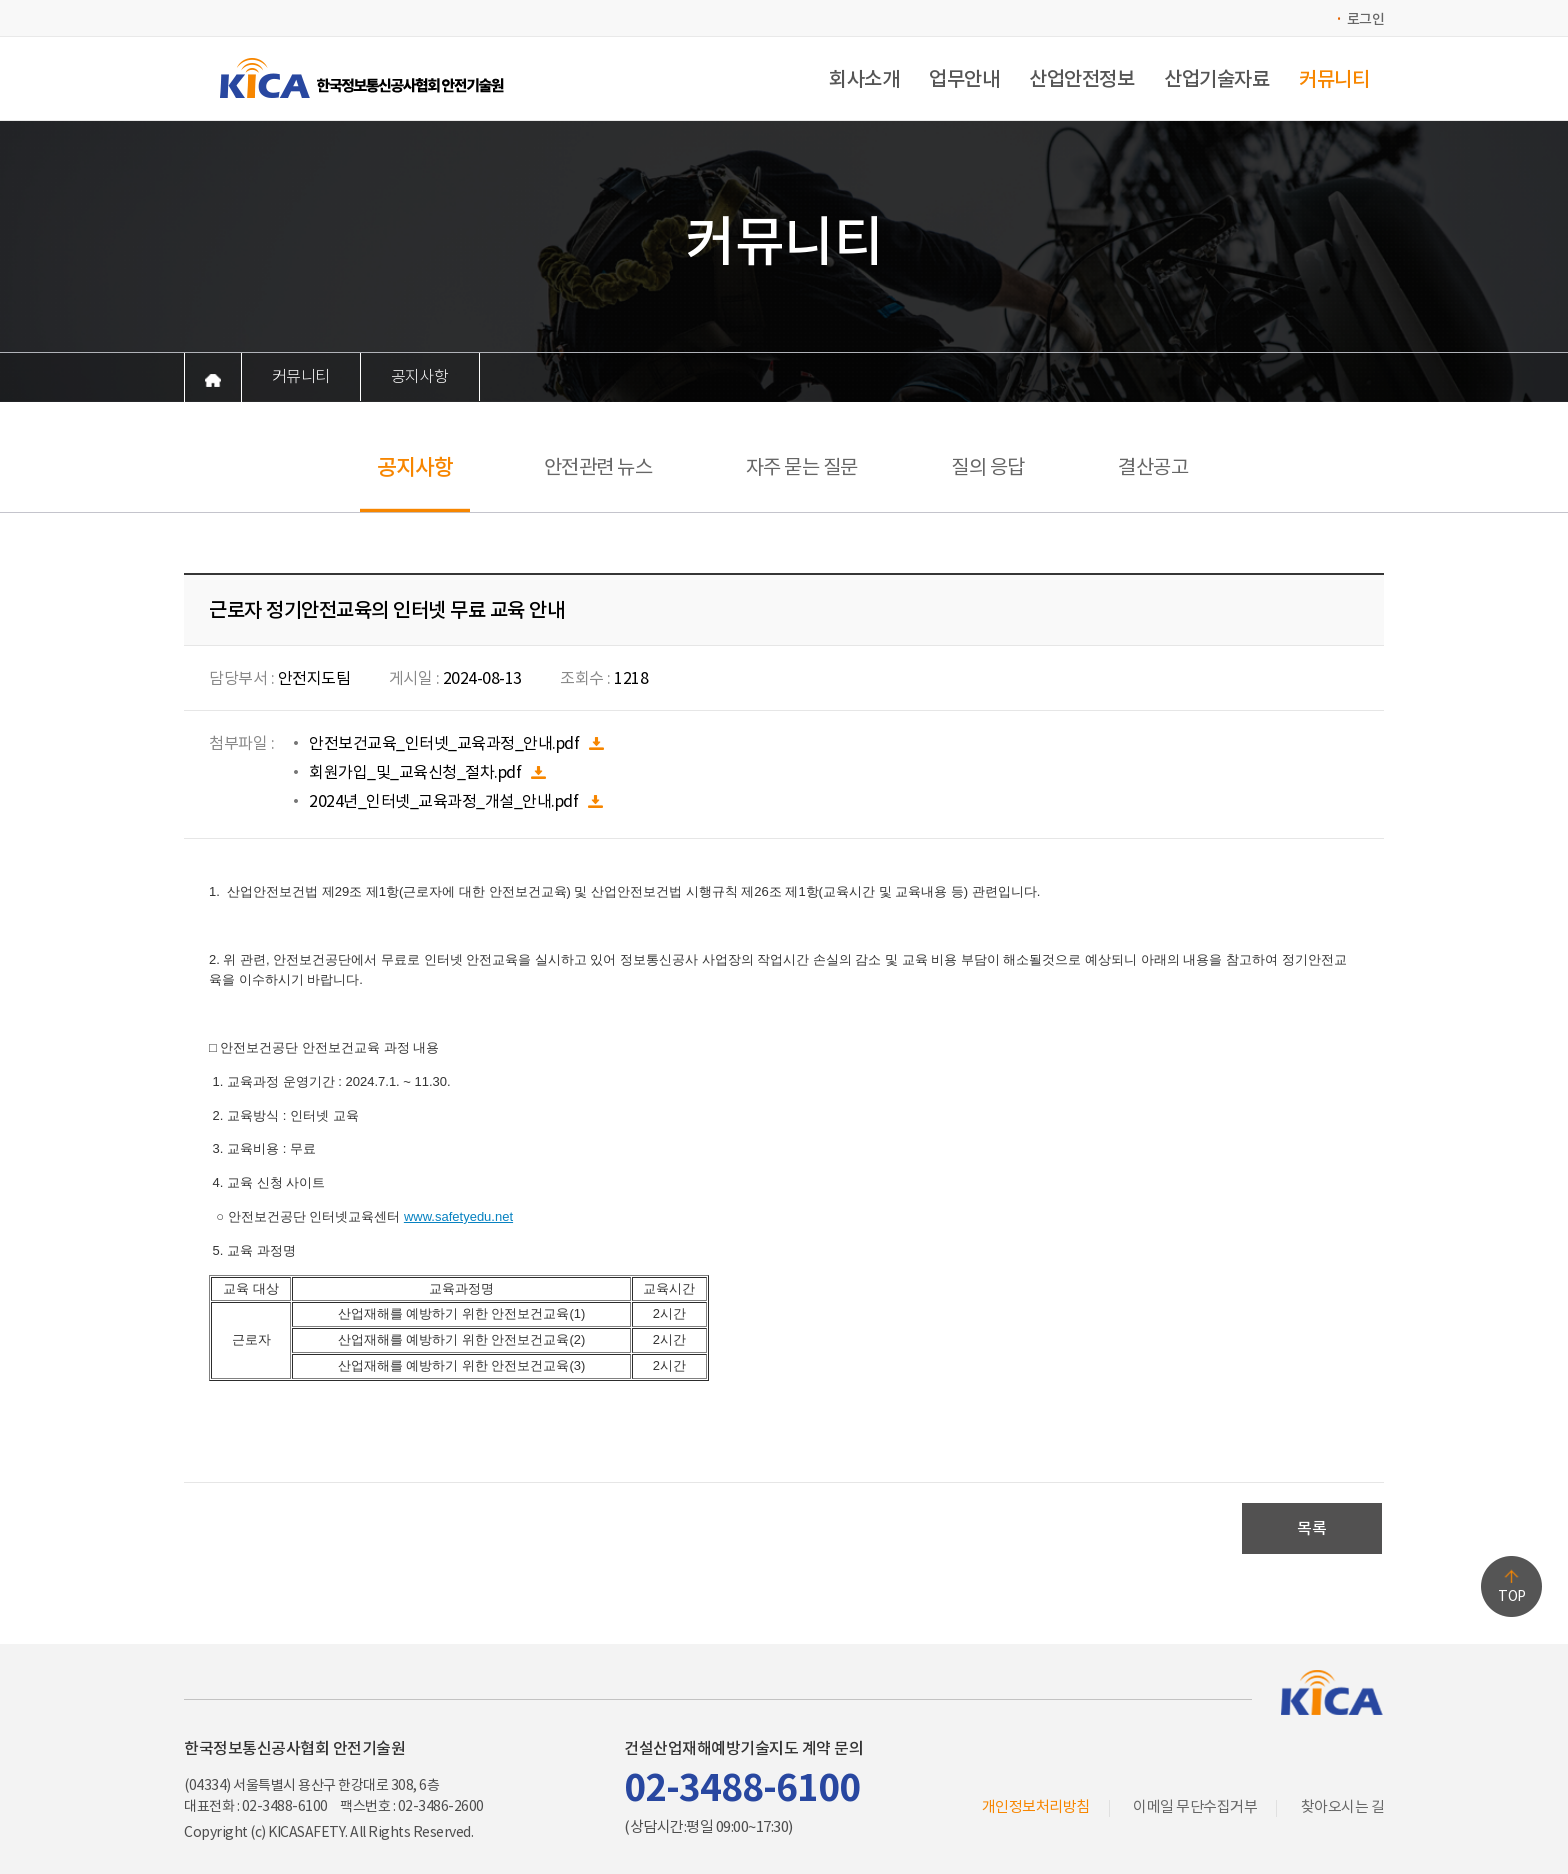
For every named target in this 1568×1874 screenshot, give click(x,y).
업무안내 (964, 79)
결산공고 (1153, 467)
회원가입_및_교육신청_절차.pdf (415, 772)
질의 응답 (988, 467)
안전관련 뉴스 (598, 467)
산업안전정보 (1081, 79)
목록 (1312, 1528)
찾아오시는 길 (1343, 1806)
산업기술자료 (1216, 79)
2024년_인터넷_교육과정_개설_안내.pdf (443, 801)
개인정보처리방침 (1036, 1806)
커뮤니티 (1334, 79)
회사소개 (864, 79)
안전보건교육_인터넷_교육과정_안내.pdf (444, 743)
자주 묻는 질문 (802, 467)
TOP (1512, 1596)
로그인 (1366, 19)
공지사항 (420, 376)
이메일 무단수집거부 (1195, 1806)
